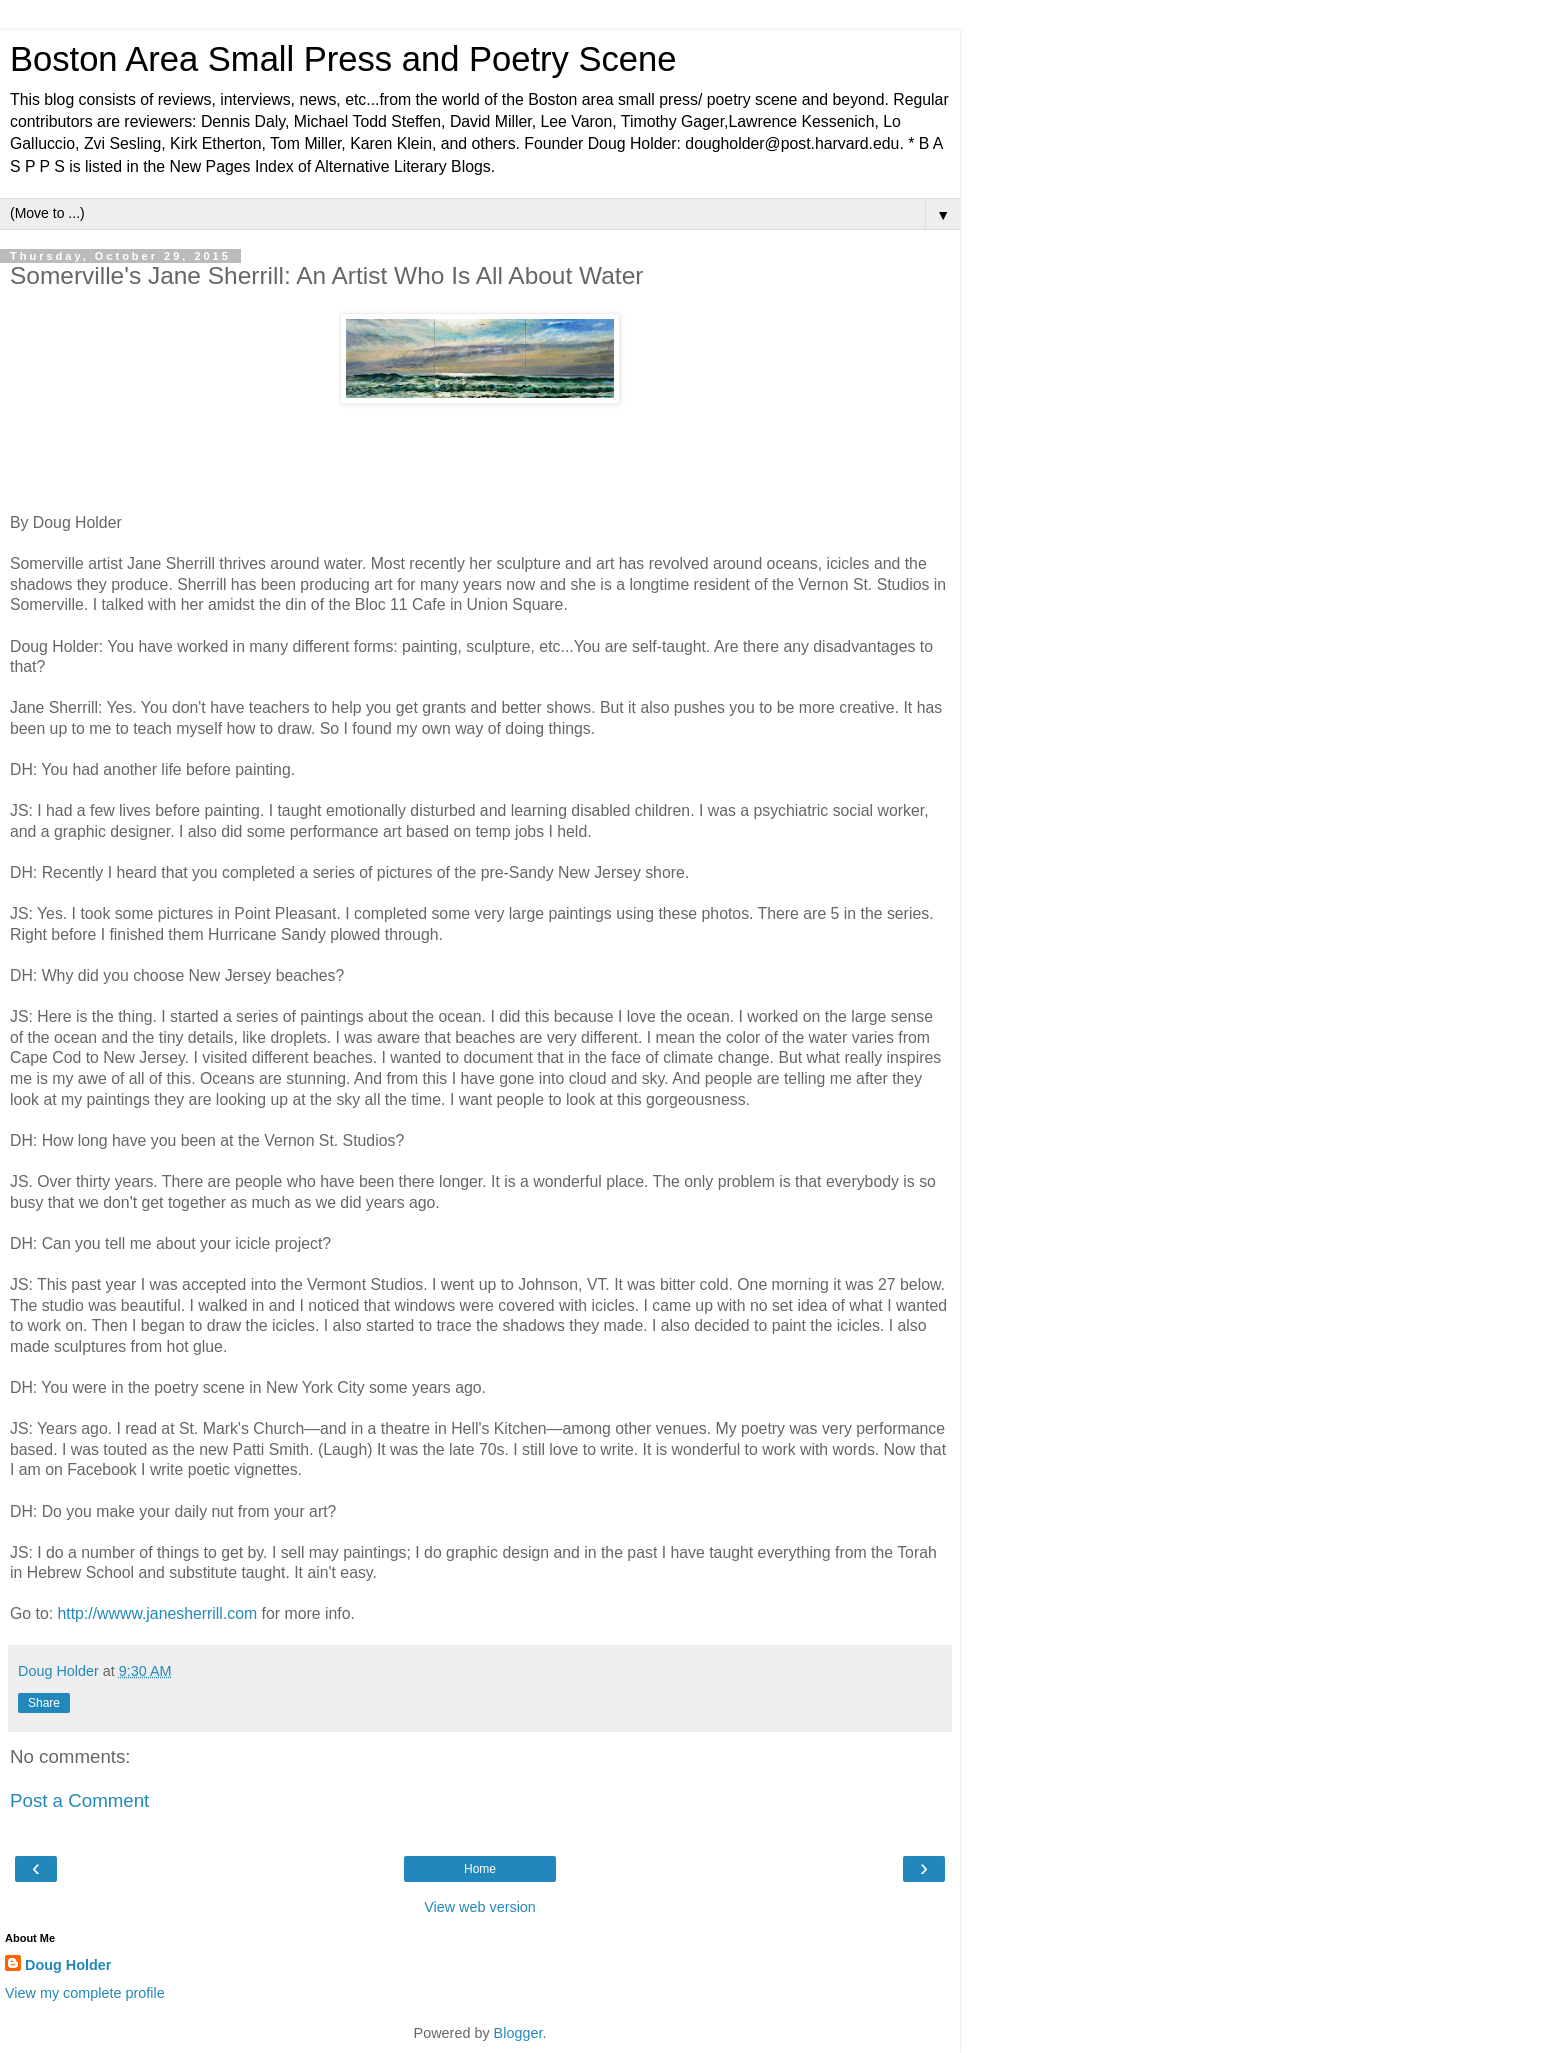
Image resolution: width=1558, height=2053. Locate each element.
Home (480, 1869)
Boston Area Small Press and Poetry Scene (343, 59)
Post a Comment (79, 1800)
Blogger (518, 2033)
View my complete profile (85, 1993)
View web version (480, 1907)
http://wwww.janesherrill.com (158, 1613)
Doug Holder (68, 1965)
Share (44, 1703)
